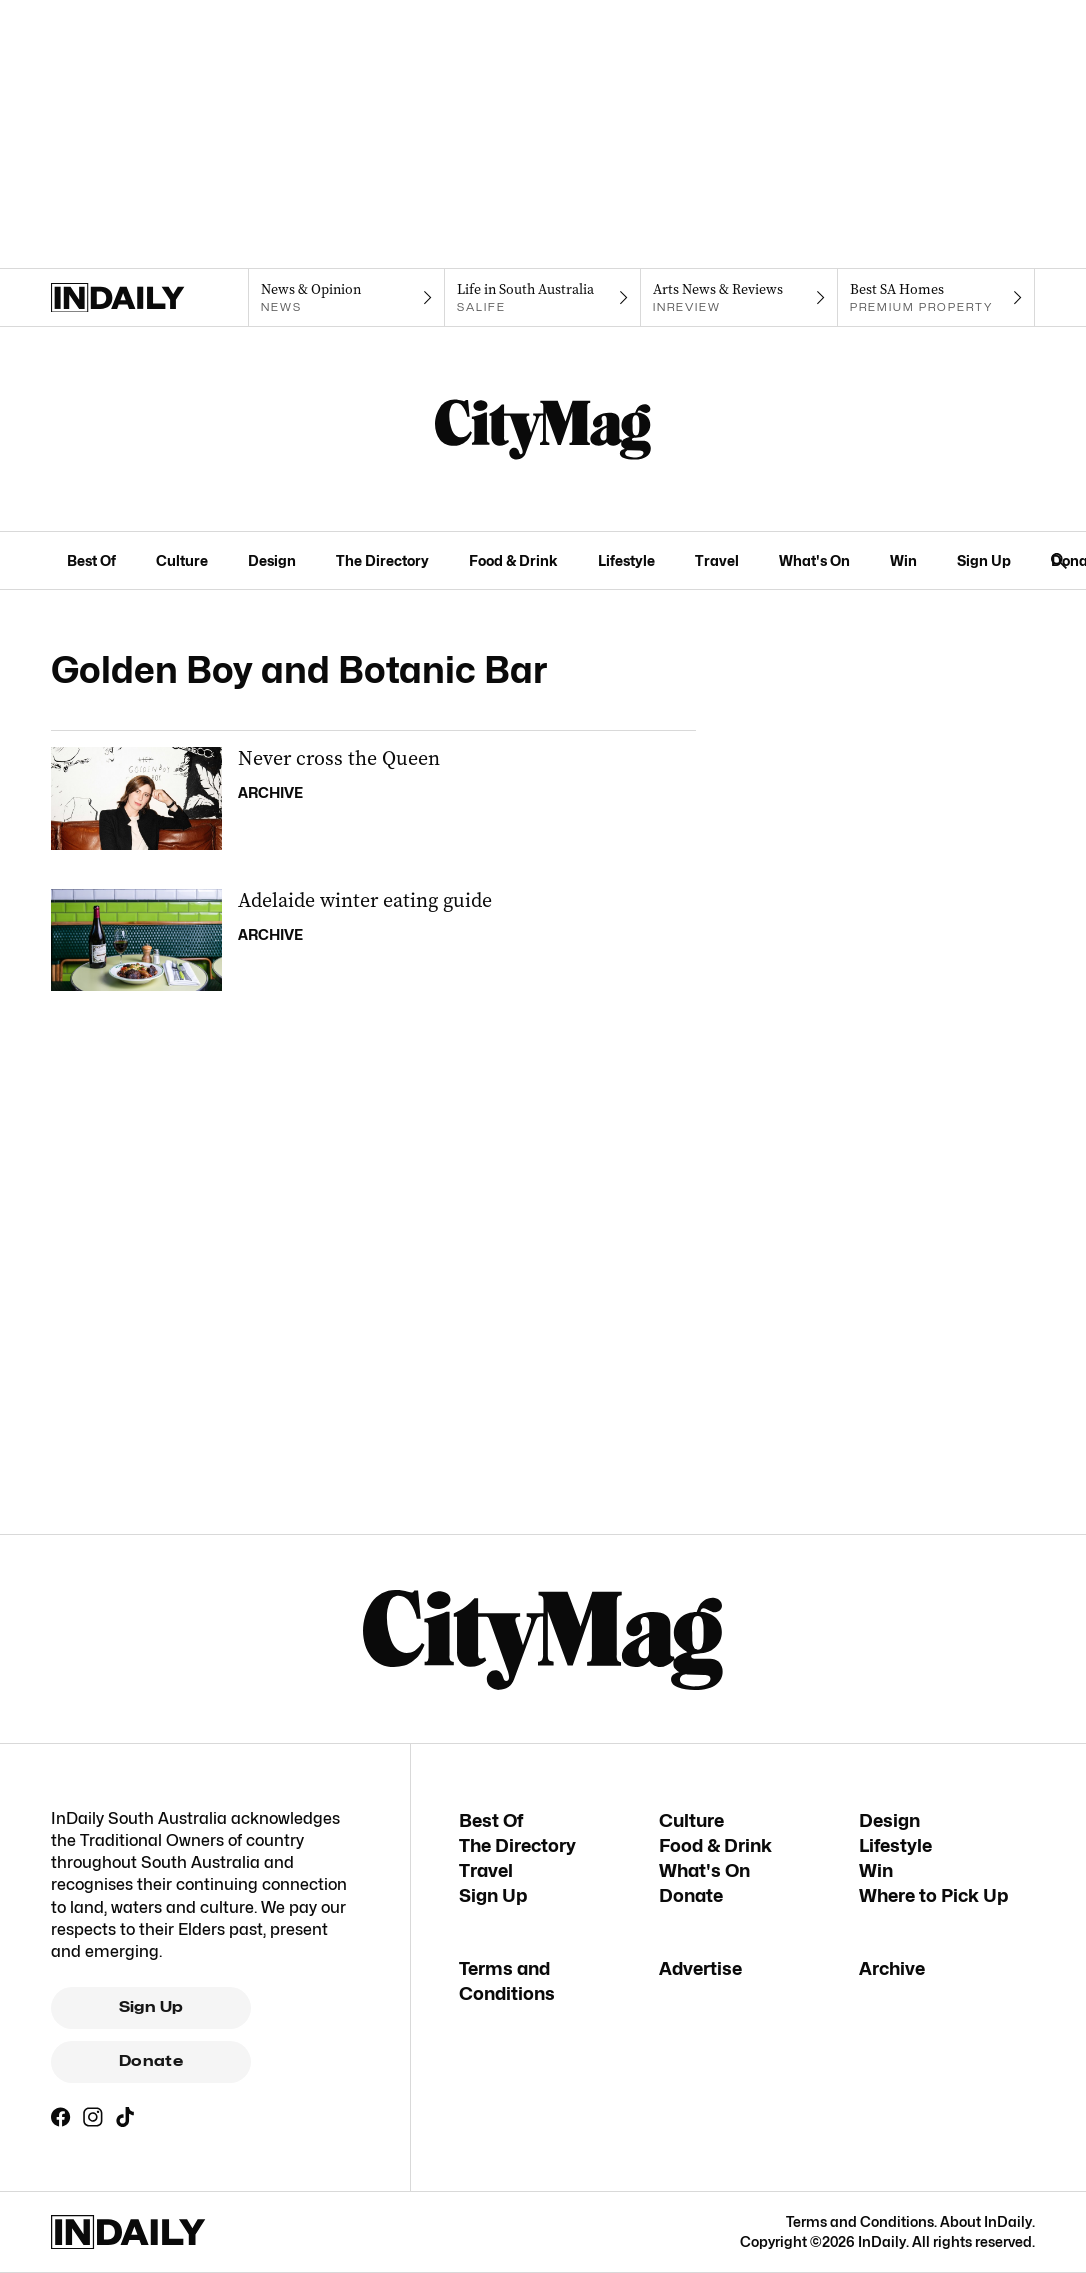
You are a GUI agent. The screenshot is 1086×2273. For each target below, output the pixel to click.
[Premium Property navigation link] (936, 298)
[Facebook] (61, 2117)
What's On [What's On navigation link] (814, 560)
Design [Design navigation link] (272, 560)
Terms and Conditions (860, 2221)
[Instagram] (93, 2117)
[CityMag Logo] (543, 429)
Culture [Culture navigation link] (182, 560)
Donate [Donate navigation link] (691, 1895)
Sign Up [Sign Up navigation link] (984, 560)
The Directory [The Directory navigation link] (382, 560)
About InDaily (986, 2221)
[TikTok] (125, 2117)
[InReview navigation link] (739, 298)
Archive (892, 1968)
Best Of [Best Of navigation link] (91, 560)
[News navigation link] (346, 298)
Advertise (700, 1968)
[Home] (149, 298)
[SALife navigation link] (543, 298)
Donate (151, 2061)
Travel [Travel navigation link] (717, 560)
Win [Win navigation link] (903, 560)
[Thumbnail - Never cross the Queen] (373, 798)
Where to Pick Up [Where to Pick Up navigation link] (933, 1895)
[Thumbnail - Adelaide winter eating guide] (373, 940)
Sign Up (151, 2007)
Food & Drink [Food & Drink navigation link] (513, 560)
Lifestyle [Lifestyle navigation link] (626, 560)
